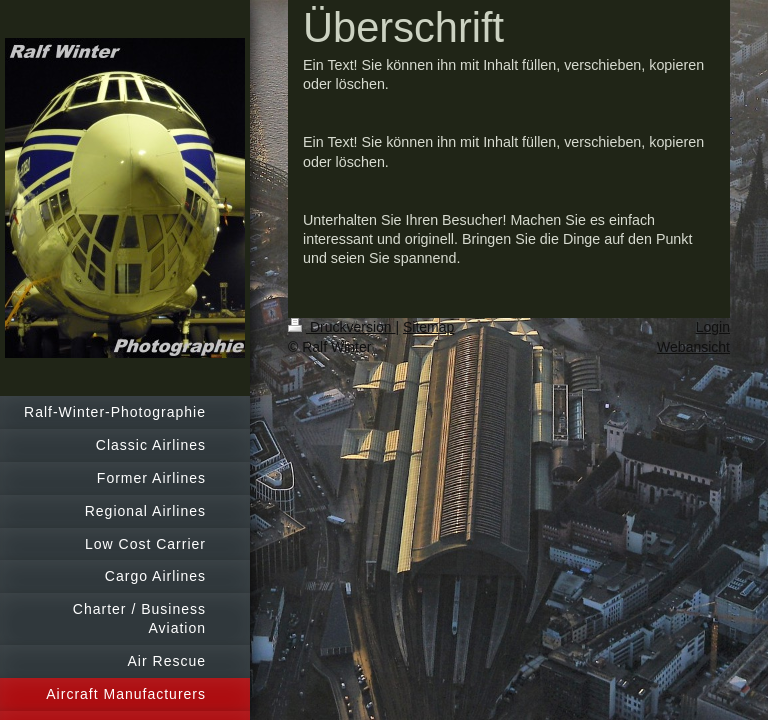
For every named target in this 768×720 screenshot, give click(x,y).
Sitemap (428, 327)
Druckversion (341, 327)
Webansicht (693, 347)
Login (713, 327)
